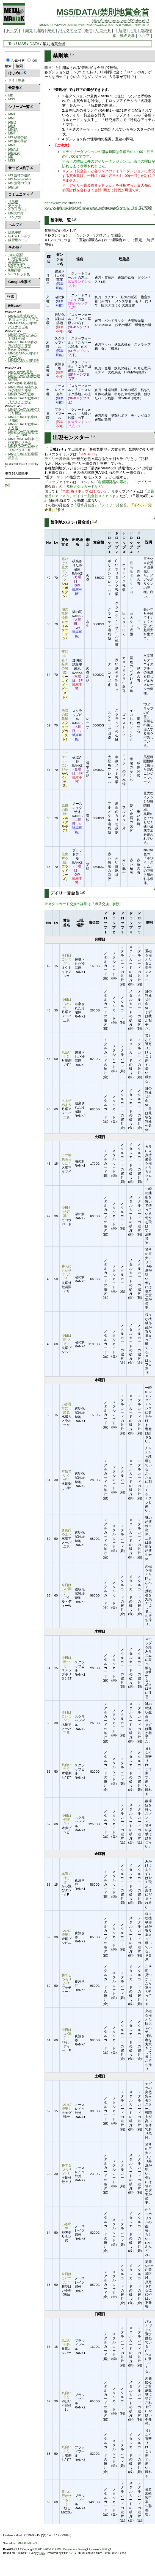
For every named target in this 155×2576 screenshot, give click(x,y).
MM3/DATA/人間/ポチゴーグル (23, 355)
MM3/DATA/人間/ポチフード (23, 362)
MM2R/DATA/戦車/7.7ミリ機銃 (24, 411)
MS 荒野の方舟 (19, 183)
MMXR (13, 148)
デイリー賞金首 (57, 459)
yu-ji (41, 2553)
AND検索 (18, 60)
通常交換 (102, 904)
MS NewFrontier (19, 179)
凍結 (40, 30)
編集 (29, 30)
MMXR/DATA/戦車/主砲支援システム (23, 440)
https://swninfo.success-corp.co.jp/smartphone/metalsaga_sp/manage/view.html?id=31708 (98, 205)
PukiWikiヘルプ (19, 236)
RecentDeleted (18, 349)
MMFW (13, 187)
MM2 (11, 118)
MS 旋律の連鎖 (19, 175)
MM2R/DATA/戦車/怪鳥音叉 (23, 455)
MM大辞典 (15, 213)
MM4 (11, 133)
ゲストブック (18, 209)
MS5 (22, 44)
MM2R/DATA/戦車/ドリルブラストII (23, 448)
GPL (106, 2549)
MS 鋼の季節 (17, 141)
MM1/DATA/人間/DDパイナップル (22, 325)
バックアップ (69, 30)
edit (7, 484)
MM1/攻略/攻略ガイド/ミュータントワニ (23, 317)
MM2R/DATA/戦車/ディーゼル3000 (23, 433)
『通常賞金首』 (85, 505)
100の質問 (15, 255)
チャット (14, 205)
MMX (12, 145)
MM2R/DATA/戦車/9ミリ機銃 (24, 418)
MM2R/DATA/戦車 (21, 394)
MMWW (14, 152)
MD (10, 95)
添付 (88, 30)
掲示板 (13, 201)
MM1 (11, 114)
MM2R (13, 129)
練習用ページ (18, 240)
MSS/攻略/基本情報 (22, 383)
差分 (51, 30)
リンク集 (14, 217)
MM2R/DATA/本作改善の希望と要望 (22, 343)
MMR (12, 121)
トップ (12, 30)
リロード (103, 30)
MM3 (11, 125)
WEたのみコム (19, 266)
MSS (11, 99)
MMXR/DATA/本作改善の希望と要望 (23, 388)
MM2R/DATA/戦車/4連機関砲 (24, 377)
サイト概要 (16, 80)
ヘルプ (144, 35)
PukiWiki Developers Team (70, 2549)
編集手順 (14, 232)
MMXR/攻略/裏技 (20, 371)
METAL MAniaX (27, 2543)
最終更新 (127, 35)
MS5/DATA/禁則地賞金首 (103, 12)
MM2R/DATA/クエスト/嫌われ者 (22, 336)
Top (11, 44)
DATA (34, 44)
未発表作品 (16, 262)
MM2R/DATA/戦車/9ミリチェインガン (24, 399)
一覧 (133, 30)
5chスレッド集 (19, 274)
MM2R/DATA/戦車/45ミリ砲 (23, 425)
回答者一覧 (20, 258)
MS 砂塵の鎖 (17, 137)
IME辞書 (14, 270)
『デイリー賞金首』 (114, 505)
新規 (122, 30)
